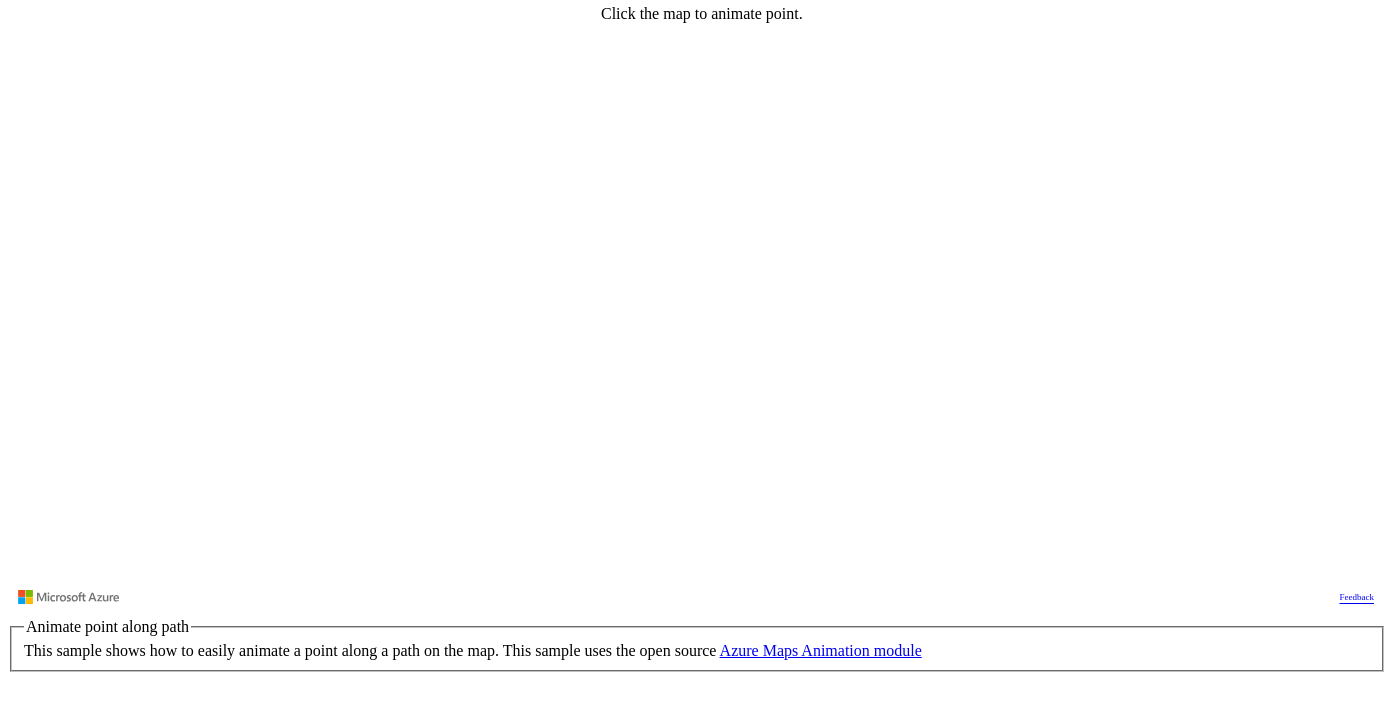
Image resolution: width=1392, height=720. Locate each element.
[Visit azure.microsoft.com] (69, 597)
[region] (696, 308)
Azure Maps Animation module (821, 650)
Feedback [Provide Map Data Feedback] (1357, 597)
